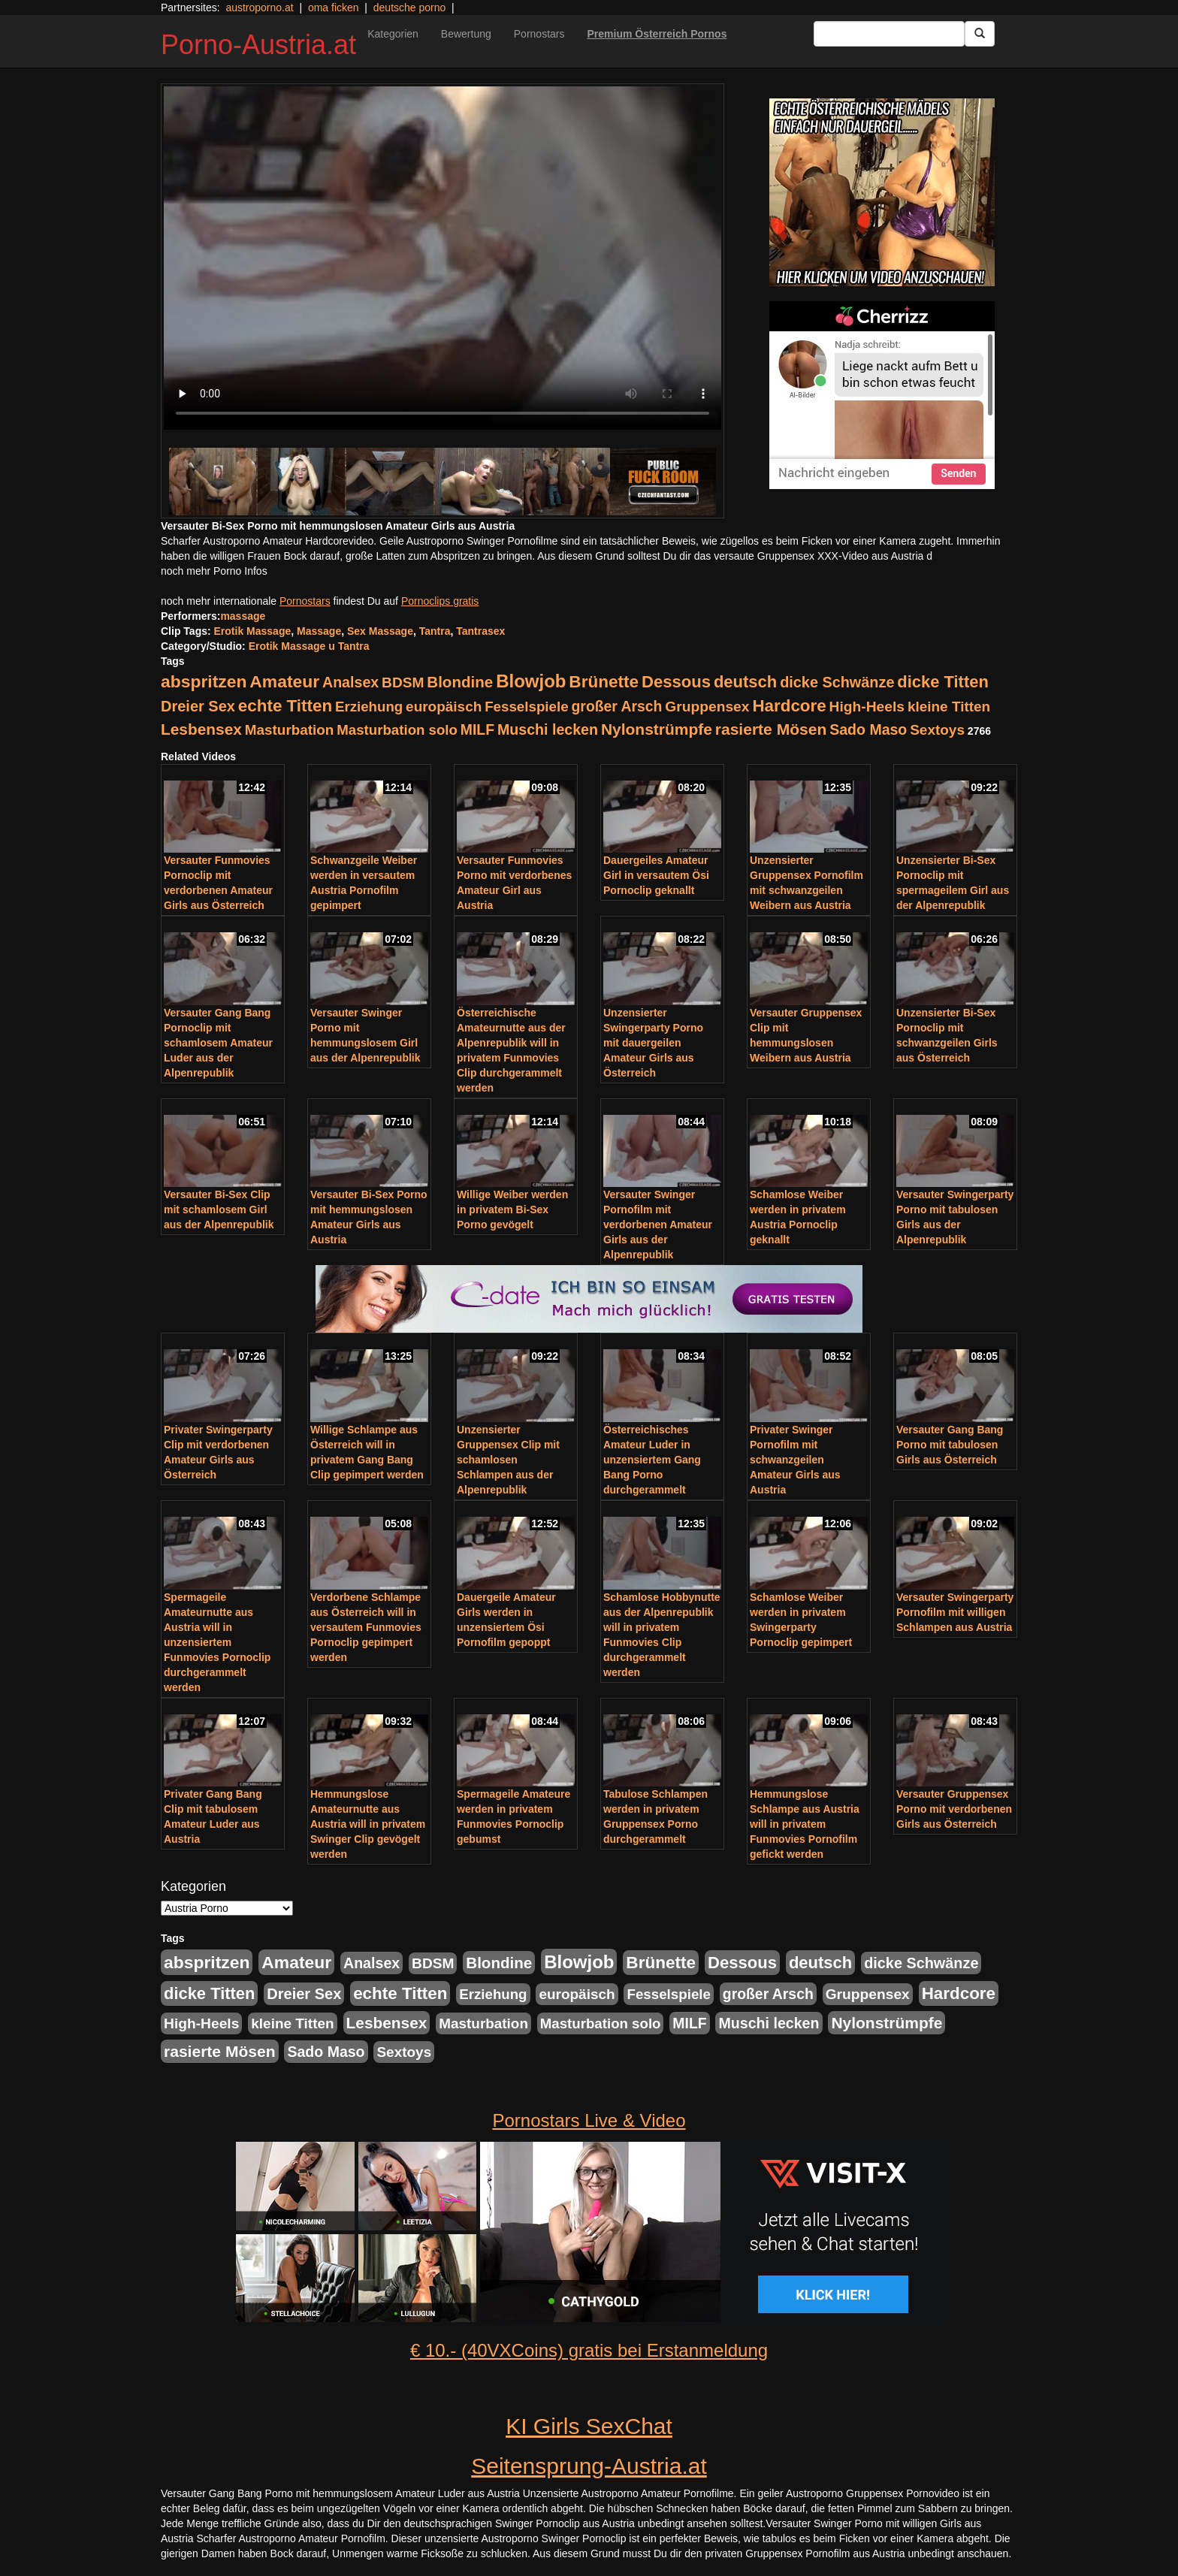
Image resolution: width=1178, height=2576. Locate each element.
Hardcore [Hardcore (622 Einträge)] (789, 705)
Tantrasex (480, 631)
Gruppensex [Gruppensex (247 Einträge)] (707, 706)
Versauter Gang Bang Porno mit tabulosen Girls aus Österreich (949, 1445)
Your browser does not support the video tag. (442, 258)
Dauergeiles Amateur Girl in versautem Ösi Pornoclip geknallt (656, 875)
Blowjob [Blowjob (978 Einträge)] (531, 681)
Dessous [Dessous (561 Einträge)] (676, 681)
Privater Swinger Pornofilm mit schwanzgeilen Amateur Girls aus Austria (795, 1460)
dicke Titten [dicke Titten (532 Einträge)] (942, 681)
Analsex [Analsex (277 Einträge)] (350, 682)
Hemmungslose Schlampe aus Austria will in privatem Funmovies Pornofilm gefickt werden (804, 1824)
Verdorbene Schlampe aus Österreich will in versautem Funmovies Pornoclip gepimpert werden (365, 1627)
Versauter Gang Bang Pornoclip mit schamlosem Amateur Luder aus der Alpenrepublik (218, 1043)
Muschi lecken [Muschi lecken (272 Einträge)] (547, 729)
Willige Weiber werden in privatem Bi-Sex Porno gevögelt (512, 1209)
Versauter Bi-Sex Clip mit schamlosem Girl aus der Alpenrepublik (219, 1209)
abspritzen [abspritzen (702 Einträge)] (203, 681)
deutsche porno (409, 8)
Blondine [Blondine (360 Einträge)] (460, 681)
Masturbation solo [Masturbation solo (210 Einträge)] (397, 730)
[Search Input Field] (889, 34)
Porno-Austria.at (258, 44)
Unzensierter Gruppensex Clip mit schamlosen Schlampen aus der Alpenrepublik (508, 1460)
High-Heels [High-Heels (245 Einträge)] (867, 706)
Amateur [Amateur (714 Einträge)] (284, 681)
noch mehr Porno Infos (214, 571)
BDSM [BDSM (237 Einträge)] (403, 682)
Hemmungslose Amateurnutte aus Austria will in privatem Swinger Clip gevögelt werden (367, 1824)
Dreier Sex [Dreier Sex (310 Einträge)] (198, 706)
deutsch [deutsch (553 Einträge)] (745, 681)
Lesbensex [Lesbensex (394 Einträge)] (201, 729)
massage (242, 616)
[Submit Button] (980, 34)
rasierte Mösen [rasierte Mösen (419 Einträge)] (771, 729)
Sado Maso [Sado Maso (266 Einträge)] (868, 729)
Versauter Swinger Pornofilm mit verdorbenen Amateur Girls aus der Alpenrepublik (657, 1224)
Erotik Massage (252, 631)
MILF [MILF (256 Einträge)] (477, 729)
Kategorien (392, 34)
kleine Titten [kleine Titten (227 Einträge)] (949, 706)
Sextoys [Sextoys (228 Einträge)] (937, 730)
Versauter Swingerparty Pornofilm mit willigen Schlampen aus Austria (954, 1612)
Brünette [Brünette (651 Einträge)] (604, 681)
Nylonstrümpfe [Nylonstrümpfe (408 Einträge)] (656, 729)
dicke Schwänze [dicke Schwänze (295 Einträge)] (837, 682)
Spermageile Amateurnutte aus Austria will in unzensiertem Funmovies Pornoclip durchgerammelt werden (217, 1642)
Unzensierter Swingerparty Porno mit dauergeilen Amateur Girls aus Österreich (653, 1043)
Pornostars (539, 34)
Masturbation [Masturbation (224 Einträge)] (289, 730)
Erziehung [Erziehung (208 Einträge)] (369, 706)
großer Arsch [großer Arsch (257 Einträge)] (617, 706)
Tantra (435, 631)
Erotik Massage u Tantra (309, 646)
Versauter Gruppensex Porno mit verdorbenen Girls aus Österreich (954, 1809)
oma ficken (333, 8)
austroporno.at (259, 8)
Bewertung (466, 34)
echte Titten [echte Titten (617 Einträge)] (285, 705)
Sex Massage (380, 631)
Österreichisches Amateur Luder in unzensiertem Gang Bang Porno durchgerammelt (652, 1460)
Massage (319, 631)
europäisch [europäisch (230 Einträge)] (444, 706)
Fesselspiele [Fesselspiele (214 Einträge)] (526, 706)
